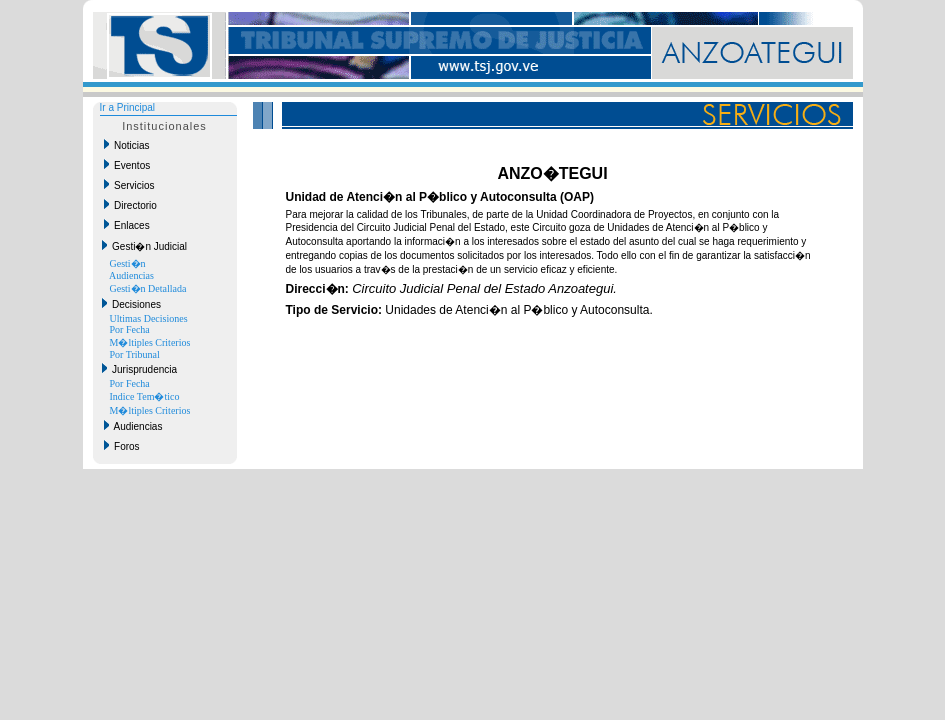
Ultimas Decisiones (149, 318)
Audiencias (131, 275)
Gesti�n (128, 263)
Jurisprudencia (140, 369)
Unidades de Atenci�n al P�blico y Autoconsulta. (469, 310)
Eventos (127, 165)
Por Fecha (130, 329)
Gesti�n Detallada (148, 288)
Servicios (129, 185)
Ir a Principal (128, 107)
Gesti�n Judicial (145, 246)
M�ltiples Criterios (150, 342)
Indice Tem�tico (145, 396)
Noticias (127, 145)
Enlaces (127, 225)
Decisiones (131, 304)
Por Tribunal (135, 354)
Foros (122, 446)
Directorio (130, 205)
